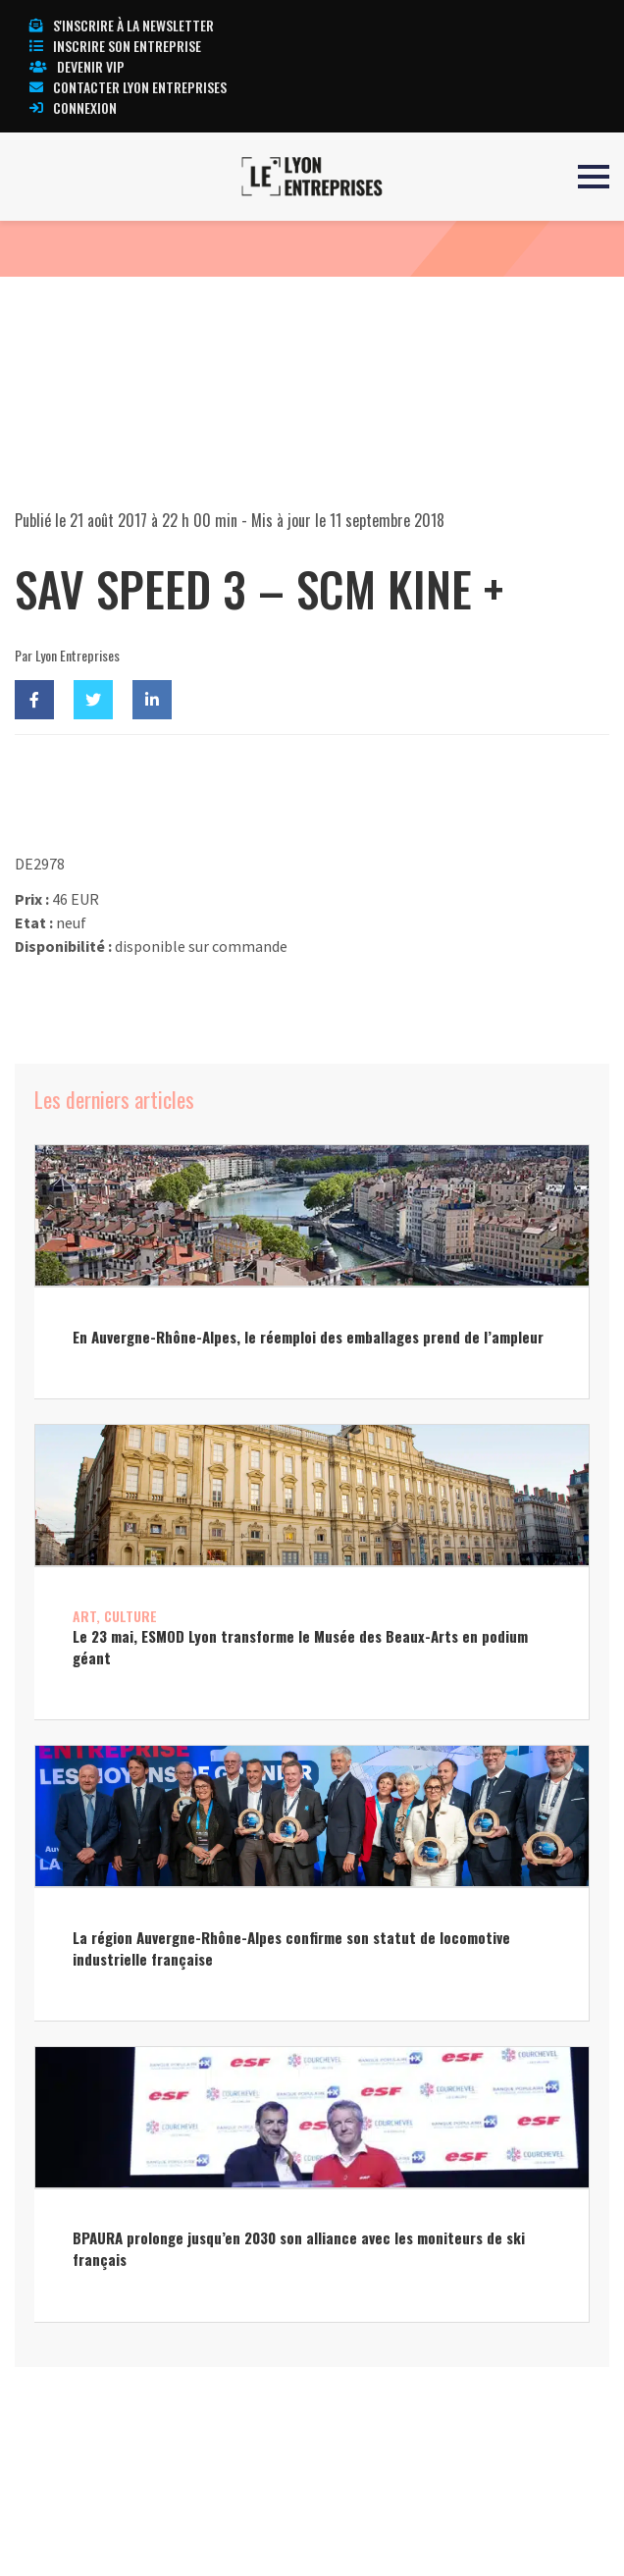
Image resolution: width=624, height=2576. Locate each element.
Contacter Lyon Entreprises (128, 87)
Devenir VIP (77, 66)
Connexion (73, 107)
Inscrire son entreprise (115, 45)
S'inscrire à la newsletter (121, 25)
